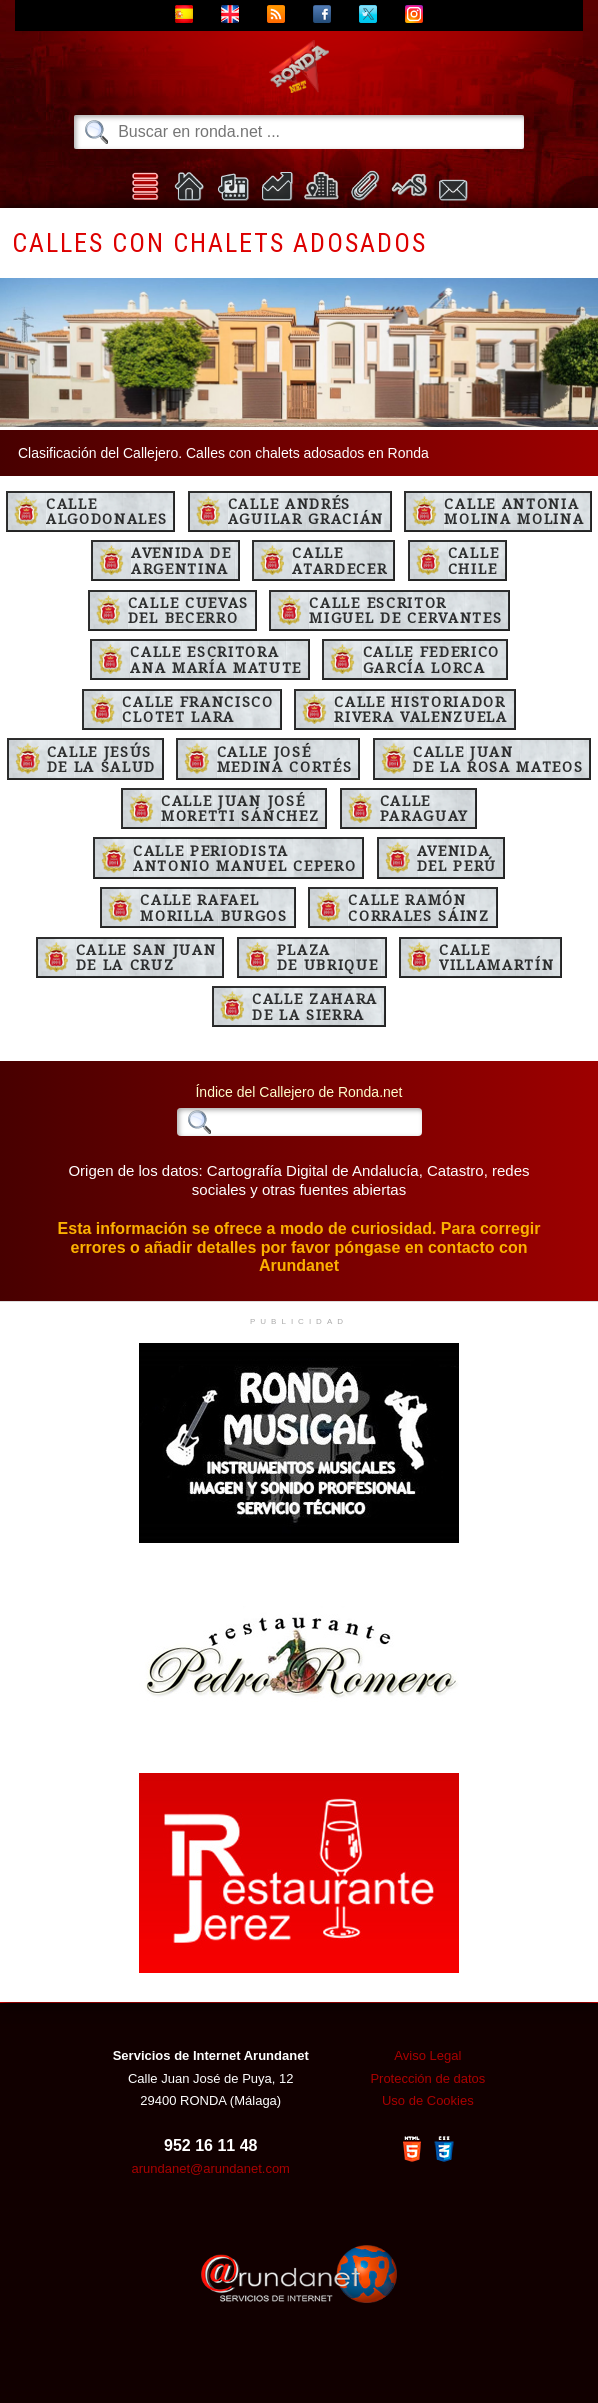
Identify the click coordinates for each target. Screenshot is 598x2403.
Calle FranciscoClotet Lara (197, 709)
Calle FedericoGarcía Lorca (432, 659)
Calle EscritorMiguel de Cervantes (405, 610)
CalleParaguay (424, 808)
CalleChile (473, 560)
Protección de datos (427, 2078)
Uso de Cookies (428, 2100)
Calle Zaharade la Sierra (315, 1006)
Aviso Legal (427, 2055)
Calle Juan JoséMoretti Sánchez (240, 808)
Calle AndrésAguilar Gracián (306, 511)
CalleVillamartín (496, 957)
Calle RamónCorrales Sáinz (419, 907)
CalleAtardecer (339, 560)
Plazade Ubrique (328, 957)
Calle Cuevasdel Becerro (188, 610)
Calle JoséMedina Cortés (285, 759)
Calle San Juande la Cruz (146, 957)
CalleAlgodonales (106, 511)
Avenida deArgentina (181, 560)
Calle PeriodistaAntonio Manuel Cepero (244, 858)
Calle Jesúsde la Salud (101, 759)
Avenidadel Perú (457, 858)
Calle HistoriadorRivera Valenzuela (421, 709)
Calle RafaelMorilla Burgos (214, 907)
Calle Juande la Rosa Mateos (498, 759)
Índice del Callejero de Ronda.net (298, 1092)
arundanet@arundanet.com (210, 2168)
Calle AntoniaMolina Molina (514, 511)
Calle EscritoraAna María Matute (216, 659)
